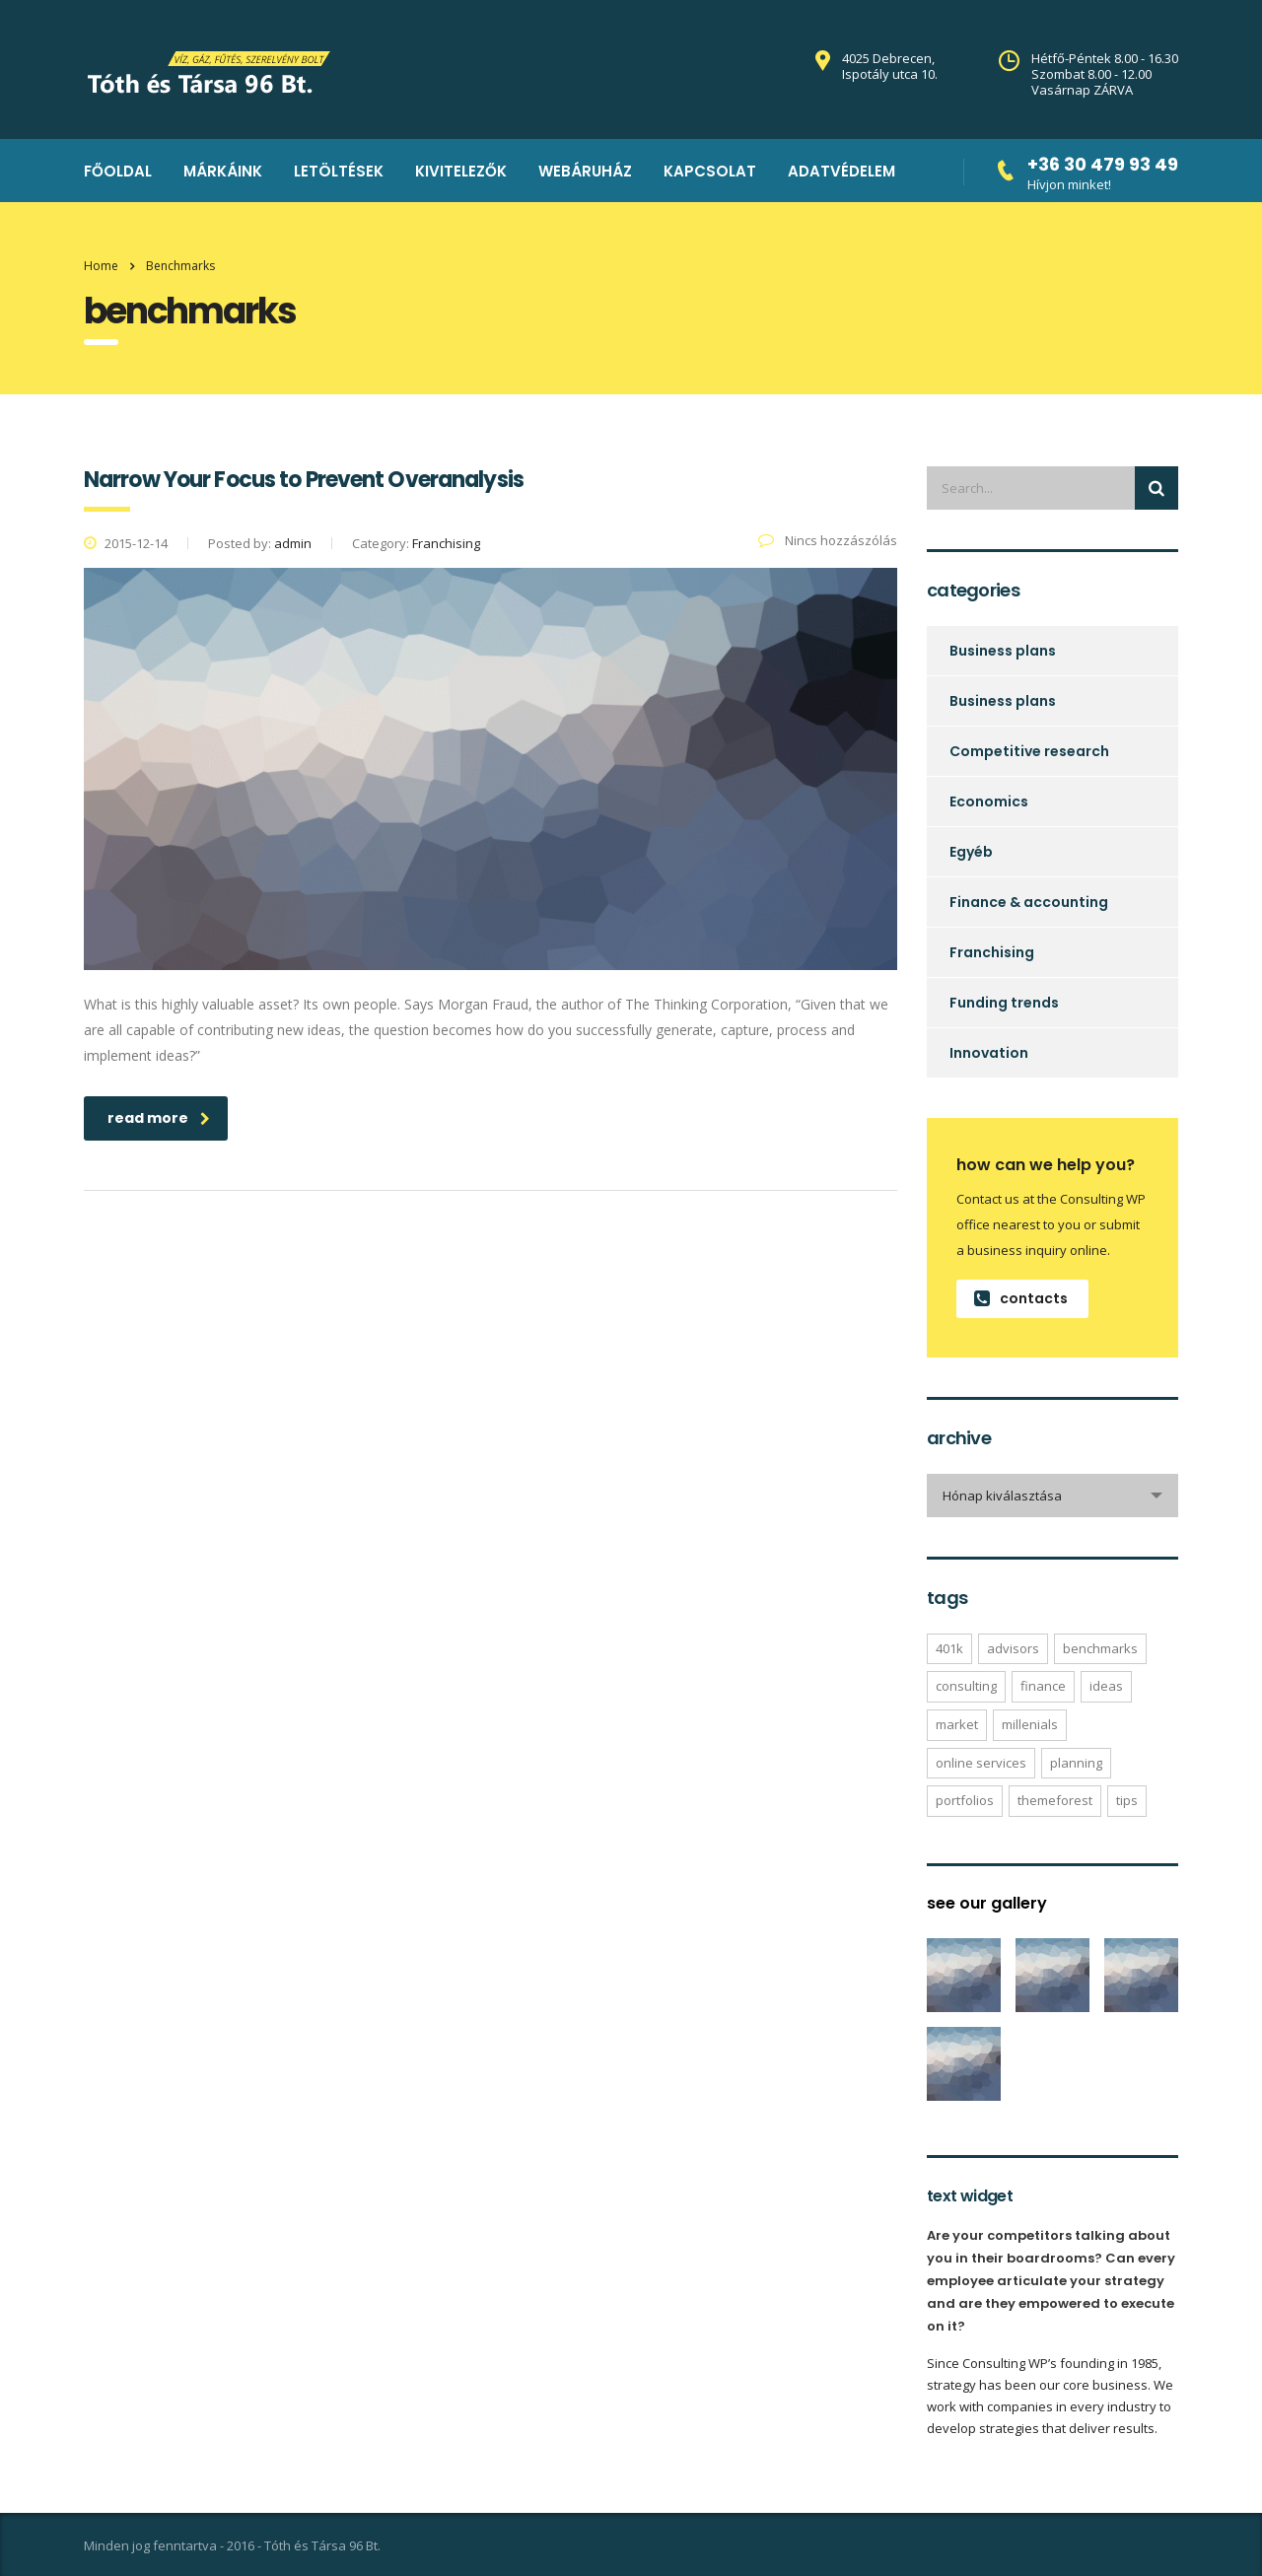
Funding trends (1004, 1002)
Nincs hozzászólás (827, 540)
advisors (1013, 1648)
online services (981, 1763)
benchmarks (1100, 1648)
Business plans (1002, 651)
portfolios (965, 1800)
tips (1127, 1800)
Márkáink (222, 171)
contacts (1021, 1298)
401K (949, 1648)
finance (1043, 1686)
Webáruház (585, 171)
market (957, 1724)
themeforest (1054, 1800)
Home (101, 265)
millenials (1030, 1724)
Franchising (991, 952)
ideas (1106, 1686)
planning (1076, 1763)
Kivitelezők (461, 171)
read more (158, 1118)
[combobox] (1052, 1495)
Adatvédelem (841, 171)
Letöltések (339, 171)
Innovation (988, 1053)
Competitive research (1029, 751)
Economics (988, 801)
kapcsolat (710, 171)
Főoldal (118, 171)
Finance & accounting (1028, 902)
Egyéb (971, 852)
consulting (966, 1686)
